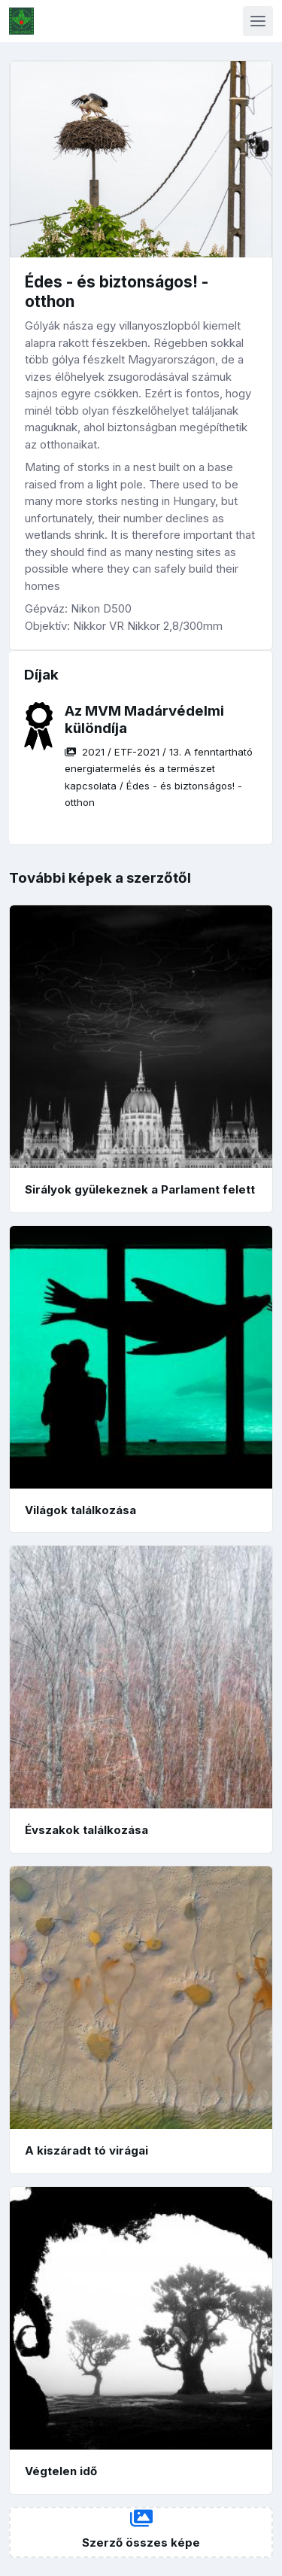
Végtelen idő (61, 2471)
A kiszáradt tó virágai (86, 2150)
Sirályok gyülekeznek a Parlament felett (140, 1189)
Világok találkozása (80, 1510)
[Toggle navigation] (258, 21)
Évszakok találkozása (86, 1830)
